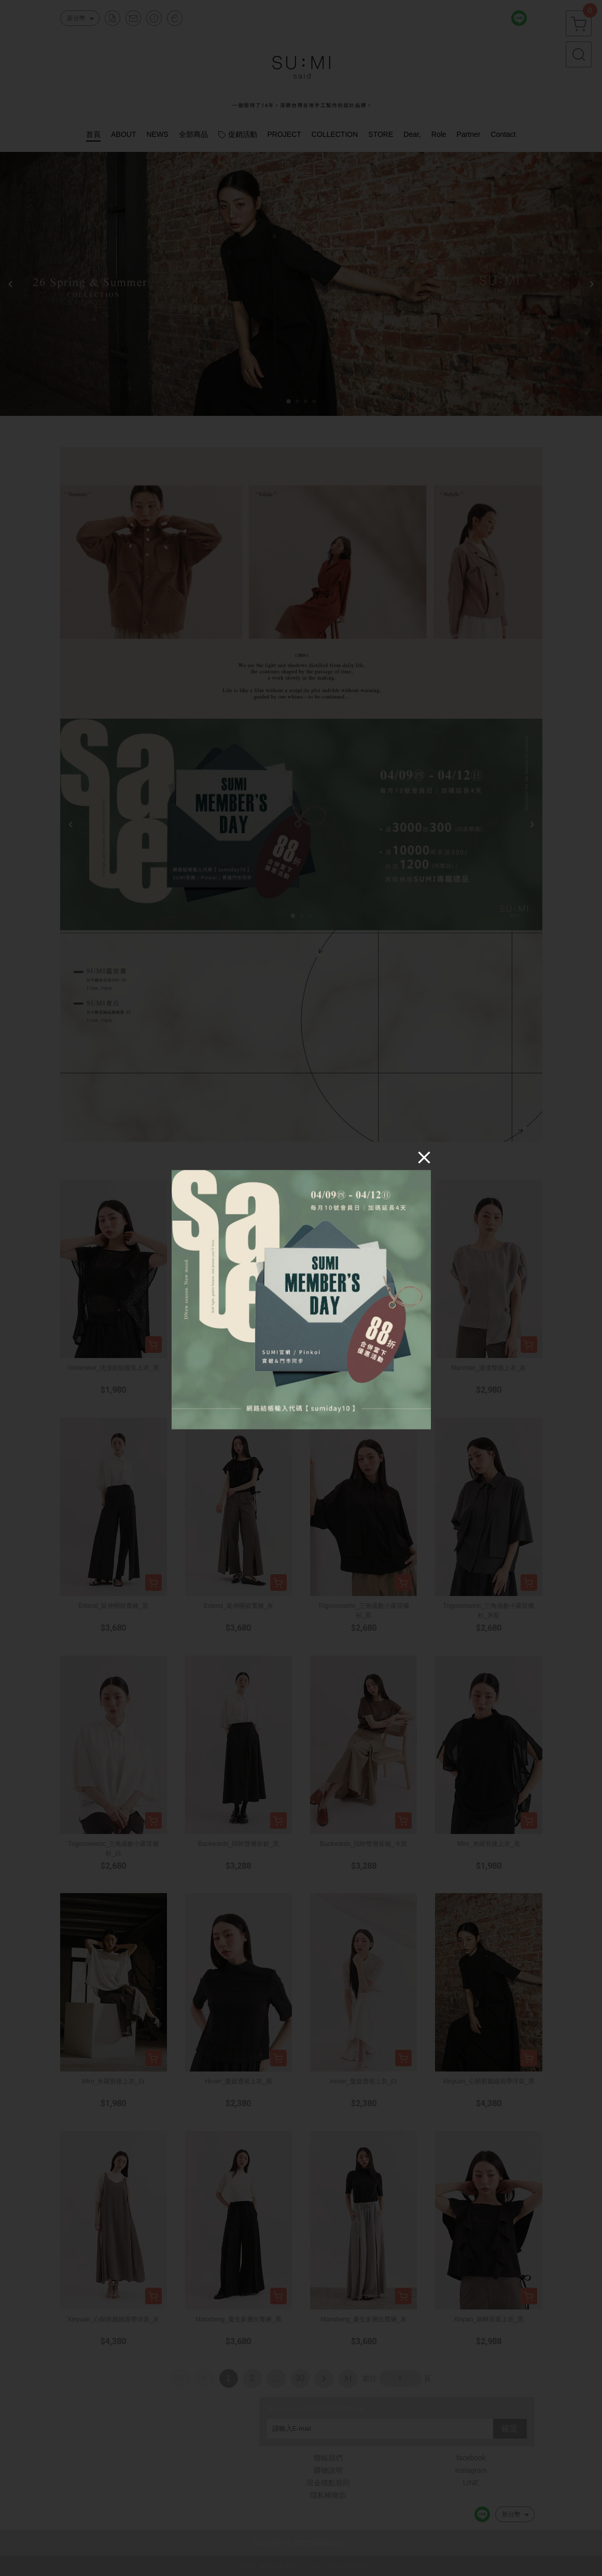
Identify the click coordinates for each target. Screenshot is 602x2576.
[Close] (424, 1157)
